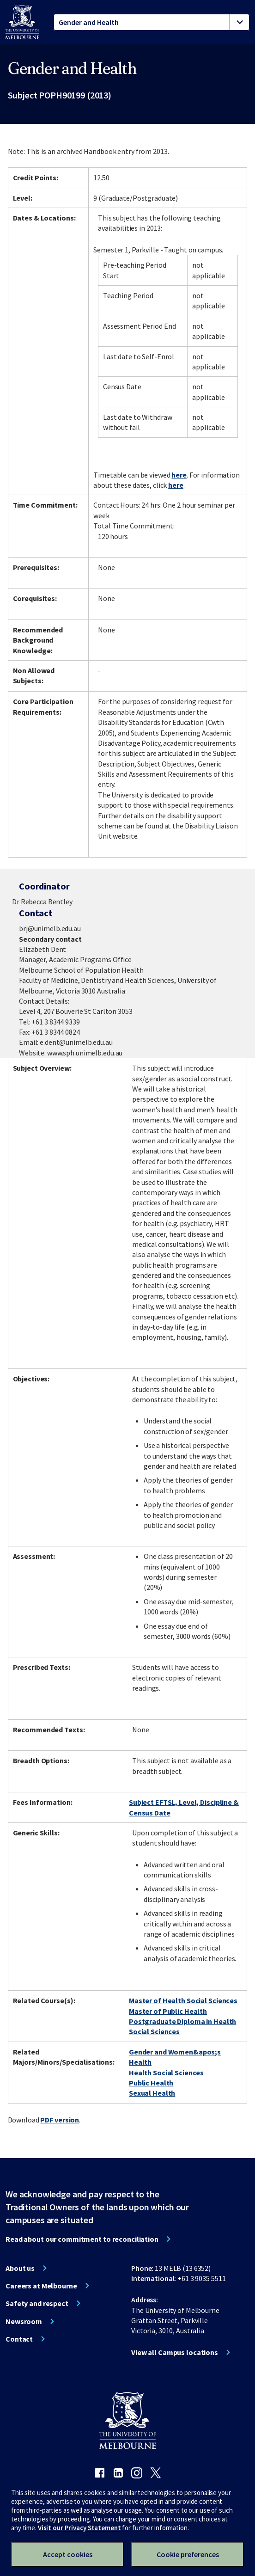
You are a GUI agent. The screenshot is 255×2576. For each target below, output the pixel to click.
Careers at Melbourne (41, 2285)
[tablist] (151, 22)
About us (20, 2268)
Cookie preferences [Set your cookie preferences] (188, 2554)
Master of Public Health (168, 2011)
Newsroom (24, 2321)
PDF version (59, 2119)
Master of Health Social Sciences (183, 2000)
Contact (19, 2338)
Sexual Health (152, 2093)
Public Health (151, 2082)
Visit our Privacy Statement (79, 2527)
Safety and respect (37, 2303)
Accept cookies (67, 2554)
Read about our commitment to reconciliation (82, 2239)
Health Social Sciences (166, 2072)
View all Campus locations (174, 2352)
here (179, 474)
